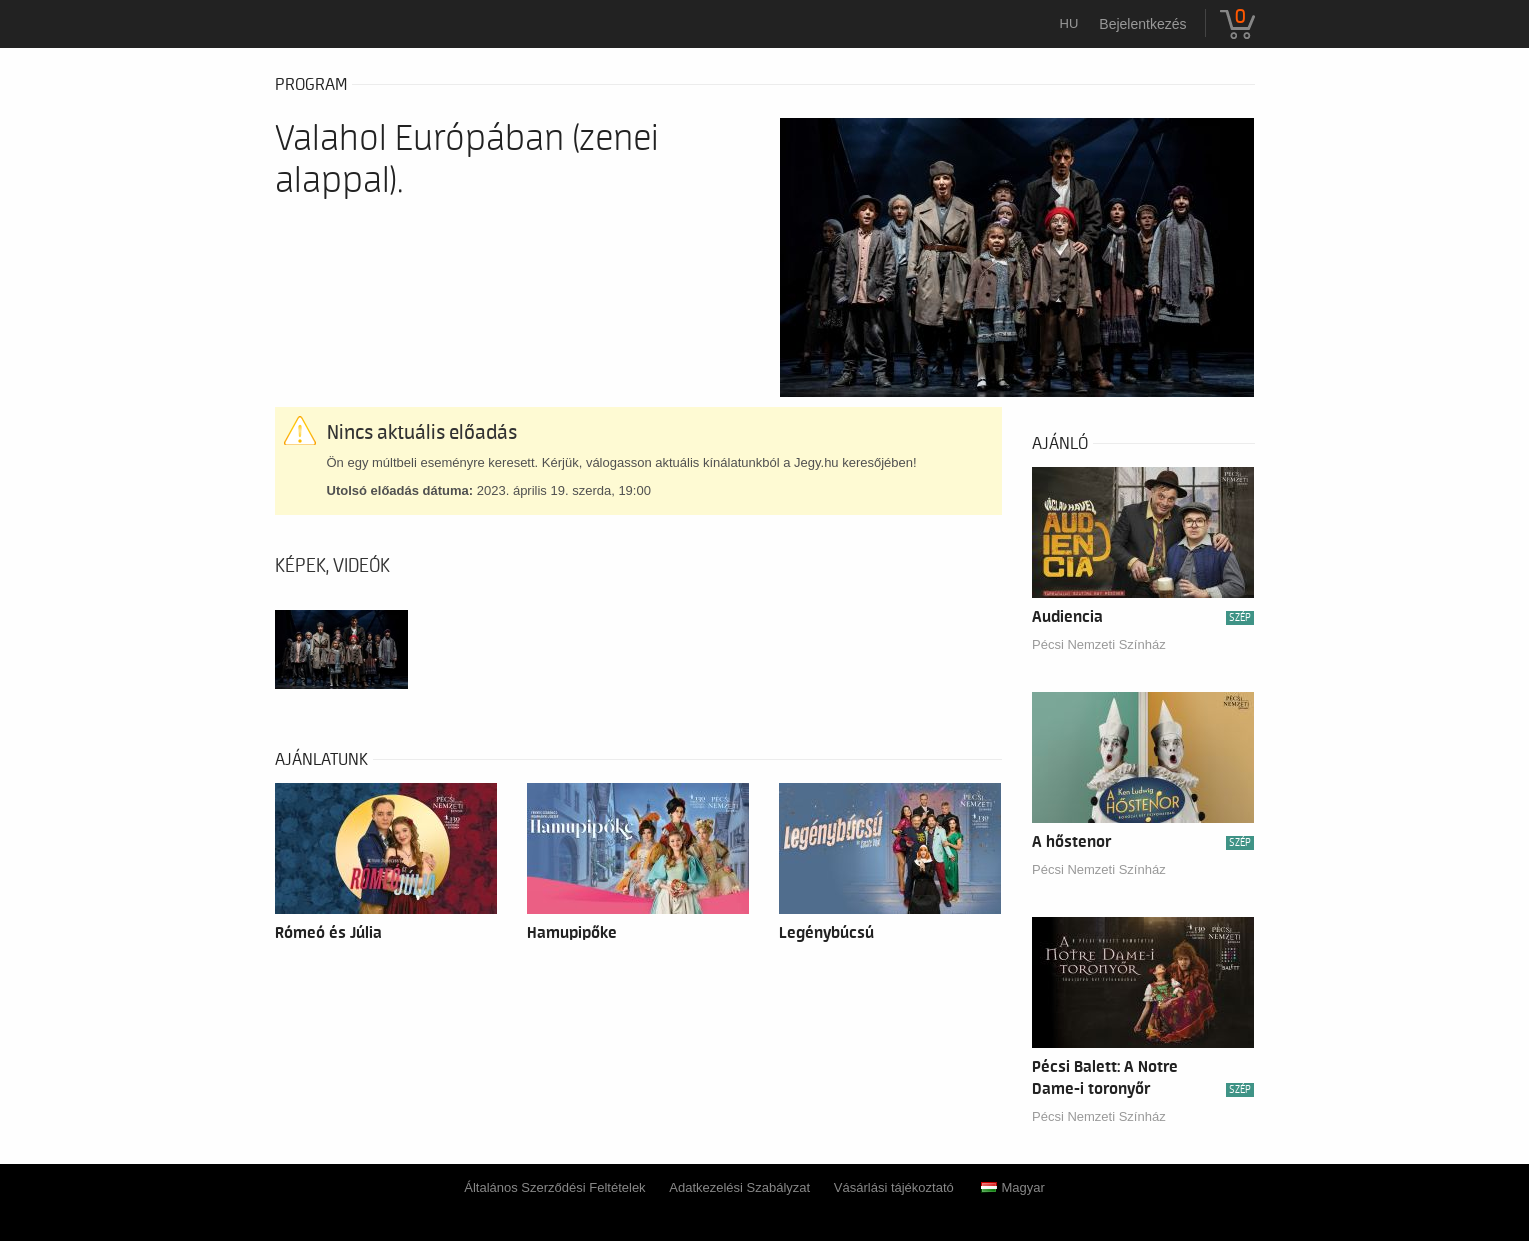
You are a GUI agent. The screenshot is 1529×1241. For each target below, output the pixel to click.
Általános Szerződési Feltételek (554, 1187)
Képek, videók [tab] (332, 566)
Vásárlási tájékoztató (894, 1187)
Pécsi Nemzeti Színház (1099, 644)
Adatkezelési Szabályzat (739, 1187)
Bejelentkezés (1142, 24)
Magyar (1012, 1187)
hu (1069, 23)
